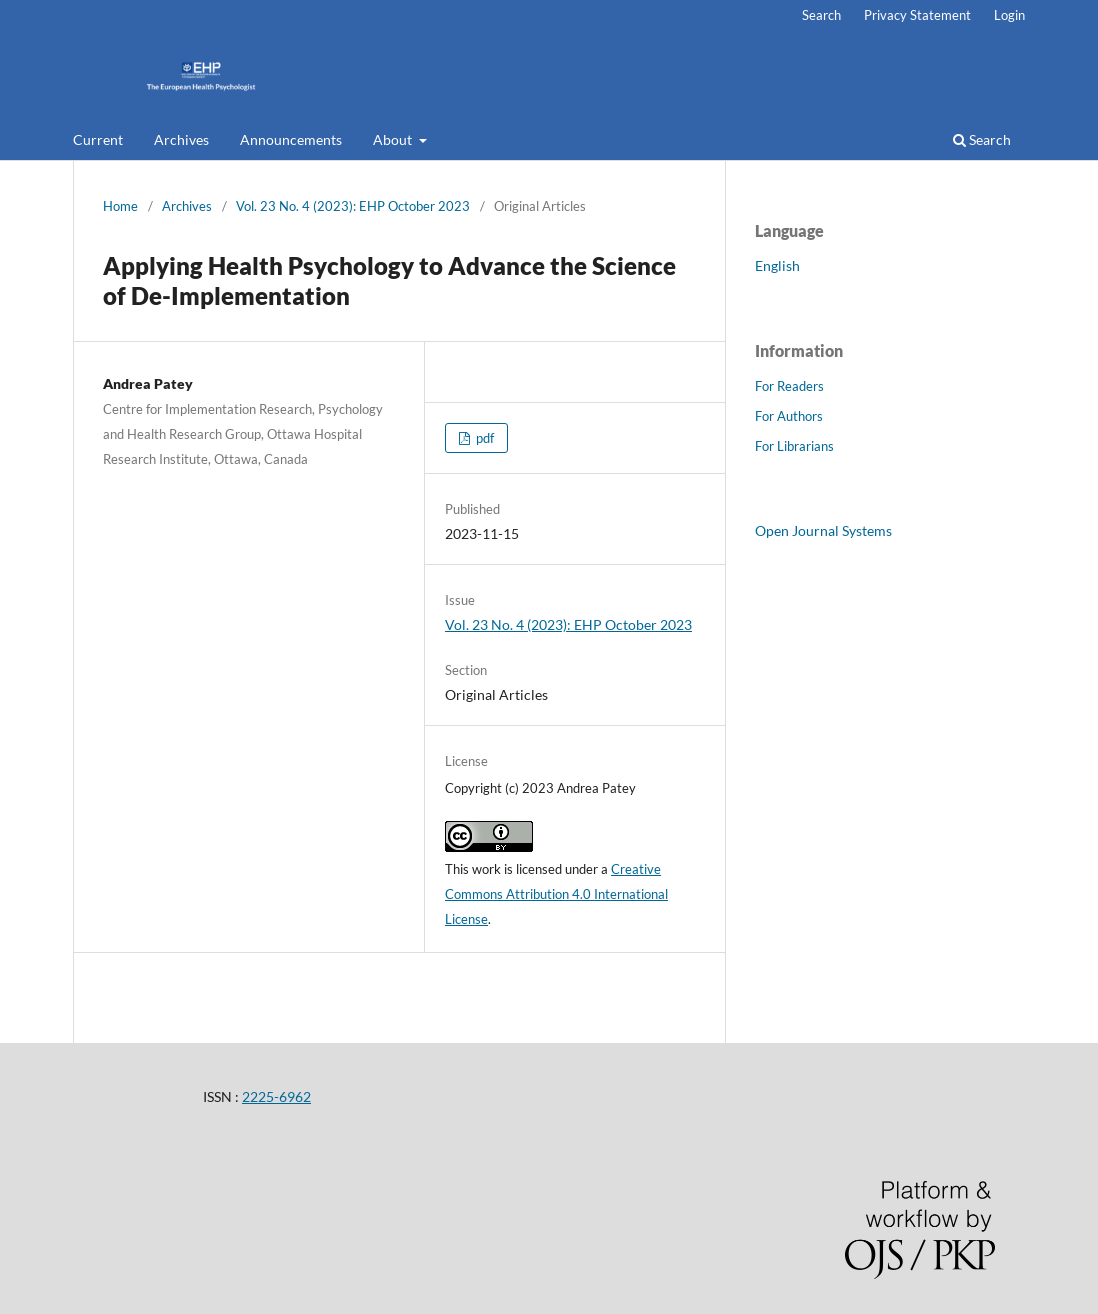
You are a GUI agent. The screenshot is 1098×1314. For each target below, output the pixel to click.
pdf (483, 438)
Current (98, 139)
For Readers (789, 386)
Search (982, 139)
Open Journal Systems (823, 530)
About (394, 139)
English (777, 265)
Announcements (291, 139)
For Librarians (794, 446)
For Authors (789, 416)
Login (1009, 15)
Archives (181, 139)
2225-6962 (276, 1096)
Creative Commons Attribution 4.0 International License (556, 894)
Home (120, 206)
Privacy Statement (917, 15)
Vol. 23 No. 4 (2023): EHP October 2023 (353, 206)
